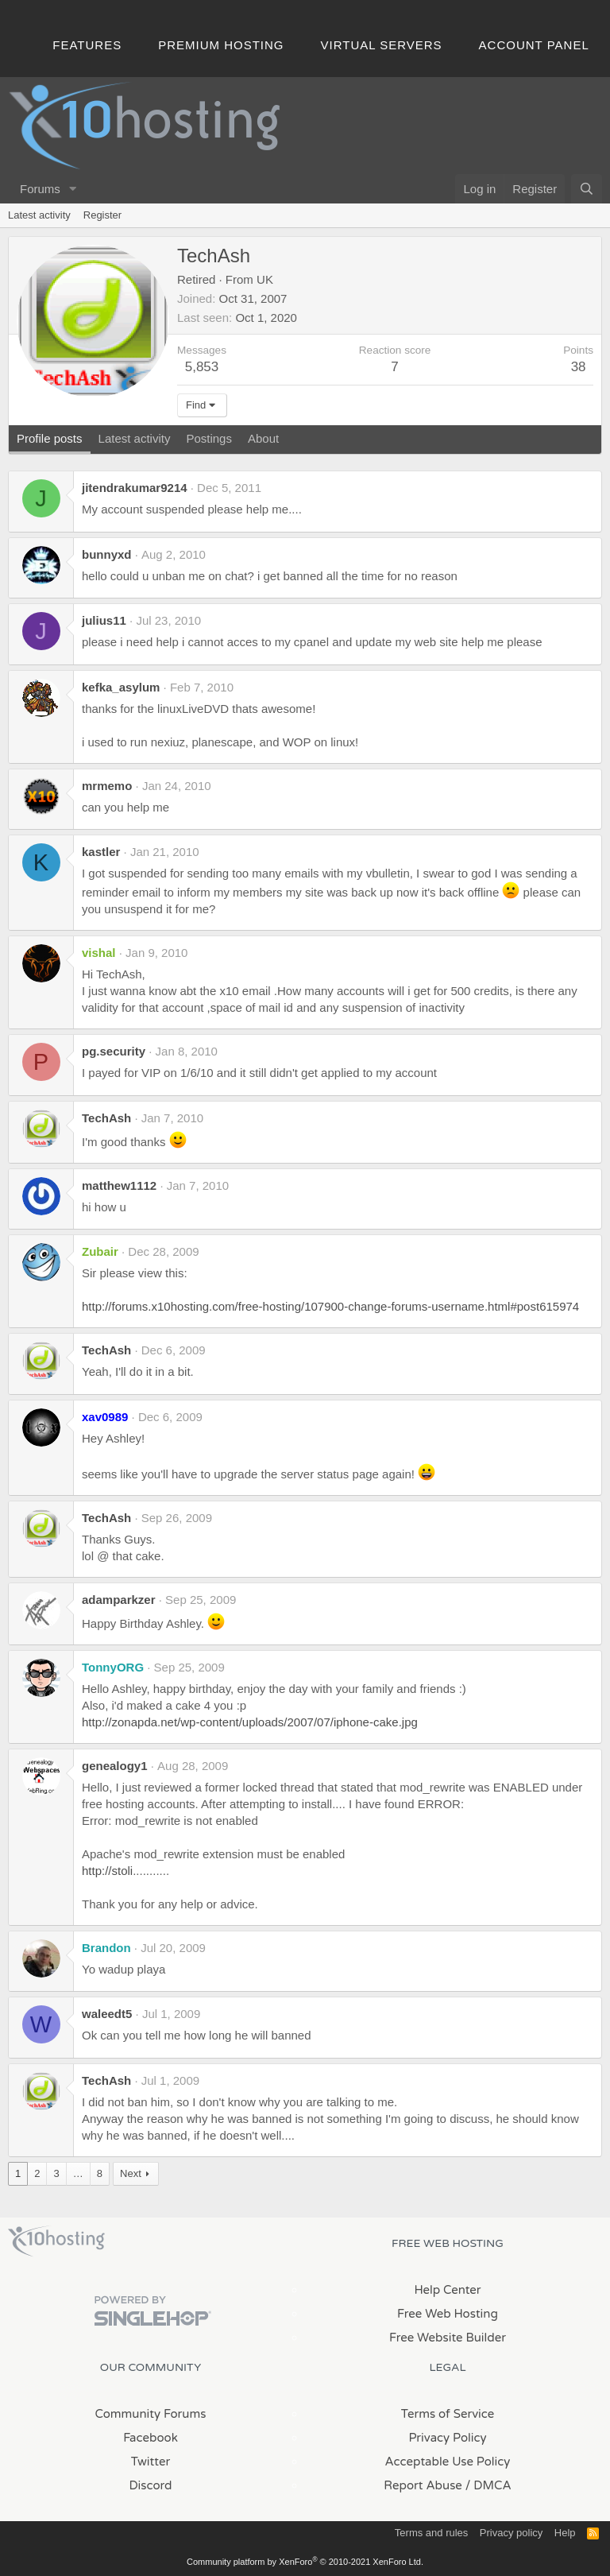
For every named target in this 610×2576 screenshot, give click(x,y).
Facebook (150, 2438)
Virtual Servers (381, 45)
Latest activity (39, 215)
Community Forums (151, 2414)
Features (87, 45)
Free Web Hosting (447, 2314)
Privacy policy (511, 2533)
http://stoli (107, 1870)
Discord (150, 2485)
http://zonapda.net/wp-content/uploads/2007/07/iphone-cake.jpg (250, 1722)
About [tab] (263, 438)
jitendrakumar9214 (134, 487)
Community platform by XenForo (305, 2561)
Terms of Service (448, 2414)
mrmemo (107, 785)
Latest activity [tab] (134, 438)
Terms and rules (431, 2533)
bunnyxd (107, 554)
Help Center (447, 2290)
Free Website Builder (447, 2337)
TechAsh (106, 1118)
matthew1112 (119, 1185)
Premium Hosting (221, 45)
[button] (73, 188)
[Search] (586, 188)
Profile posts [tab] (50, 438)
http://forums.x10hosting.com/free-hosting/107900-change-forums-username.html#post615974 (330, 1306)
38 (578, 366)
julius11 (104, 620)
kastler (101, 851)
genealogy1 (115, 1765)
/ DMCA (488, 2485)
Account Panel (534, 45)
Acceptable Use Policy (448, 2461)
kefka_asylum (121, 687)
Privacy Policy (447, 2438)
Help (565, 2533)
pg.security (113, 1051)
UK (265, 279)
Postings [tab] (209, 438)
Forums (40, 189)
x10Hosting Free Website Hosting (56, 2241)
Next (130, 2173)
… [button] (78, 2173)
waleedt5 (107, 2013)
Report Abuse (423, 2485)
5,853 (202, 366)
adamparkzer (119, 1599)
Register (102, 215)
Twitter (150, 2461)
